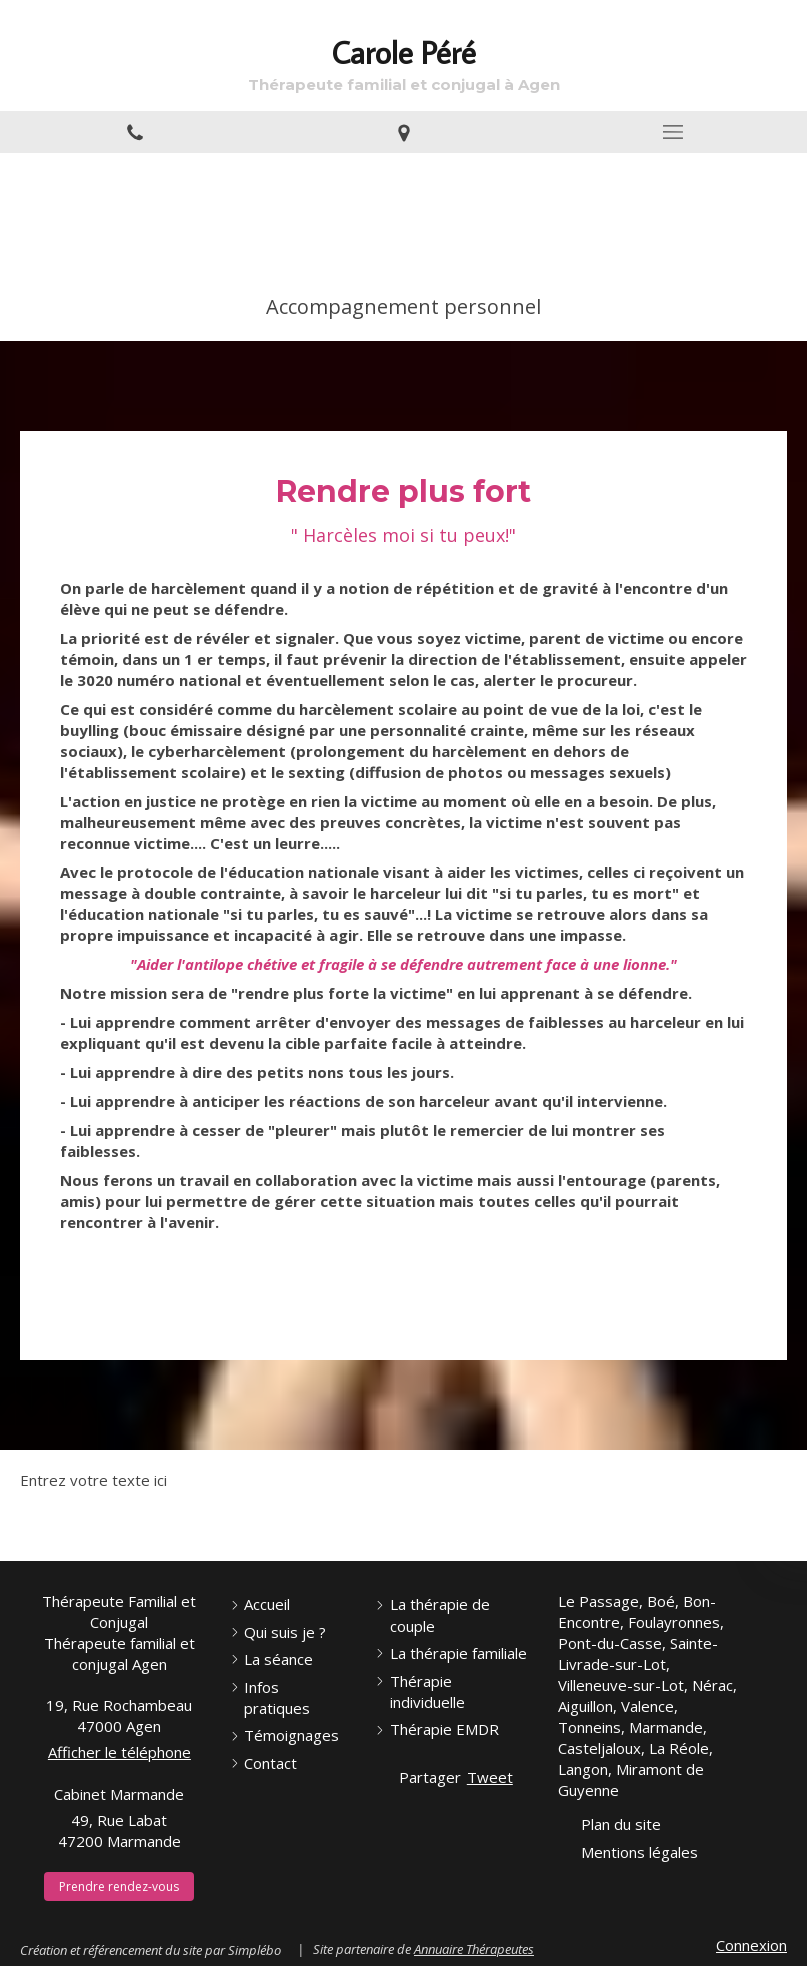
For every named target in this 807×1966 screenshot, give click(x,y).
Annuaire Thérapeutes (474, 1949)
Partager (430, 1777)
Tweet (490, 1777)
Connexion (751, 1945)
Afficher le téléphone (119, 1752)
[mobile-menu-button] (672, 132)
